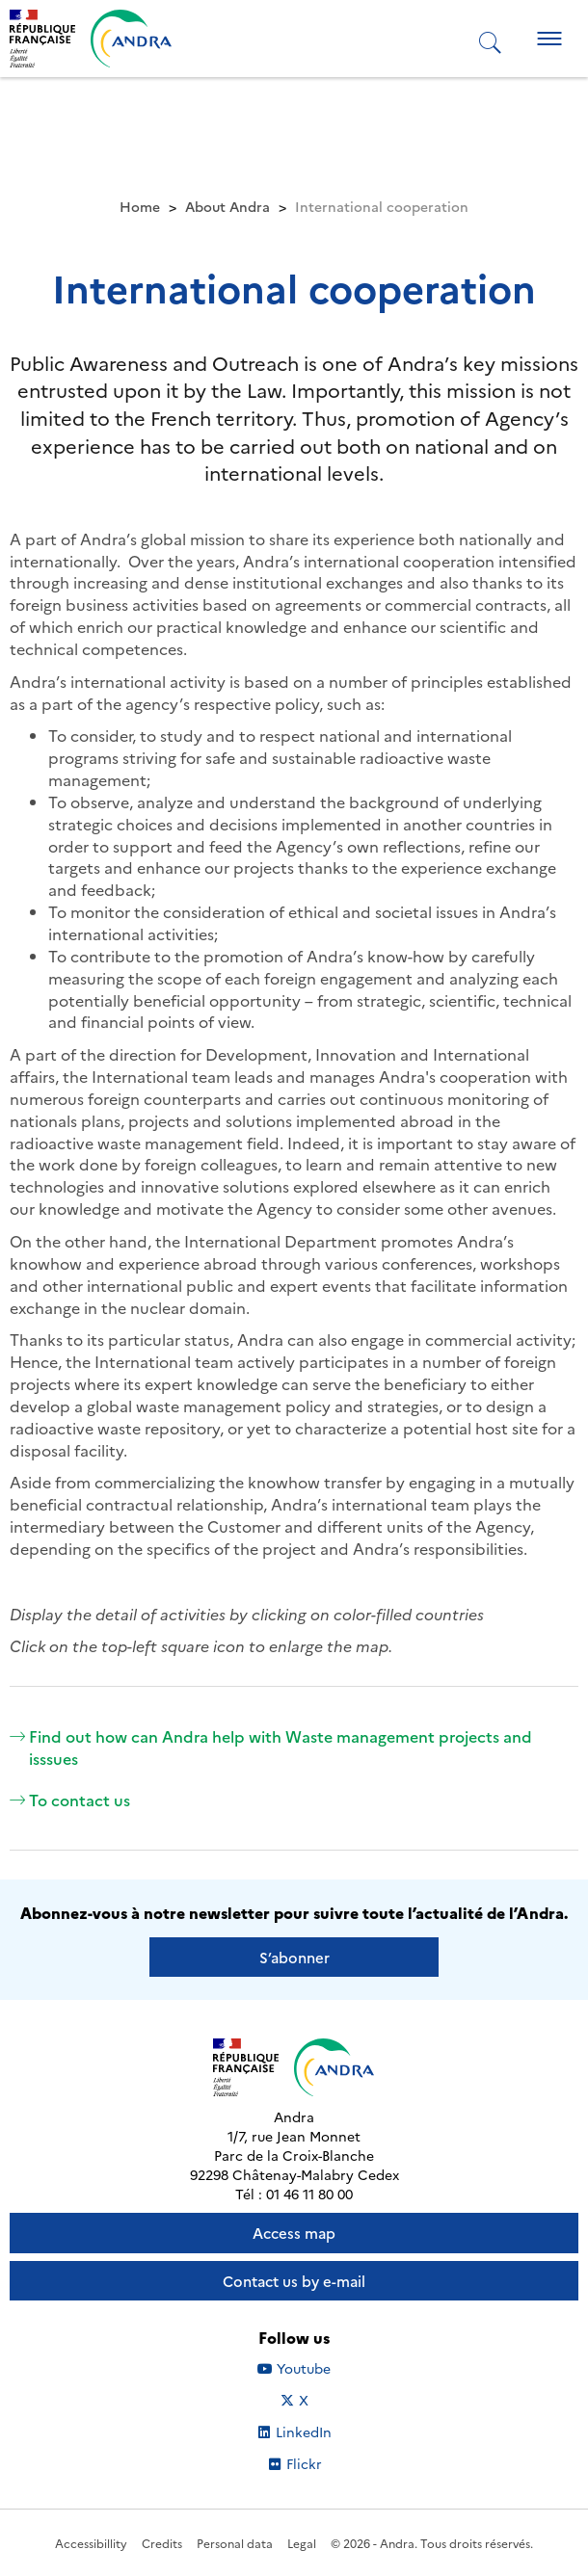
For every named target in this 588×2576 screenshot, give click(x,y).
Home (140, 206)
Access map (294, 2232)
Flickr (325, 2463)
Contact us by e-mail (294, 2281)
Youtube (315, 2368)
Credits (162, 2543)
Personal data (235, 2543)
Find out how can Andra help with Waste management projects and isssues (271, 1747)
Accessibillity (91, 2543)
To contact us (70, 1799)
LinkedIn (314, 2431)
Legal (301, 2543)
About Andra (227, 206)
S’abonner (294, 1957)
